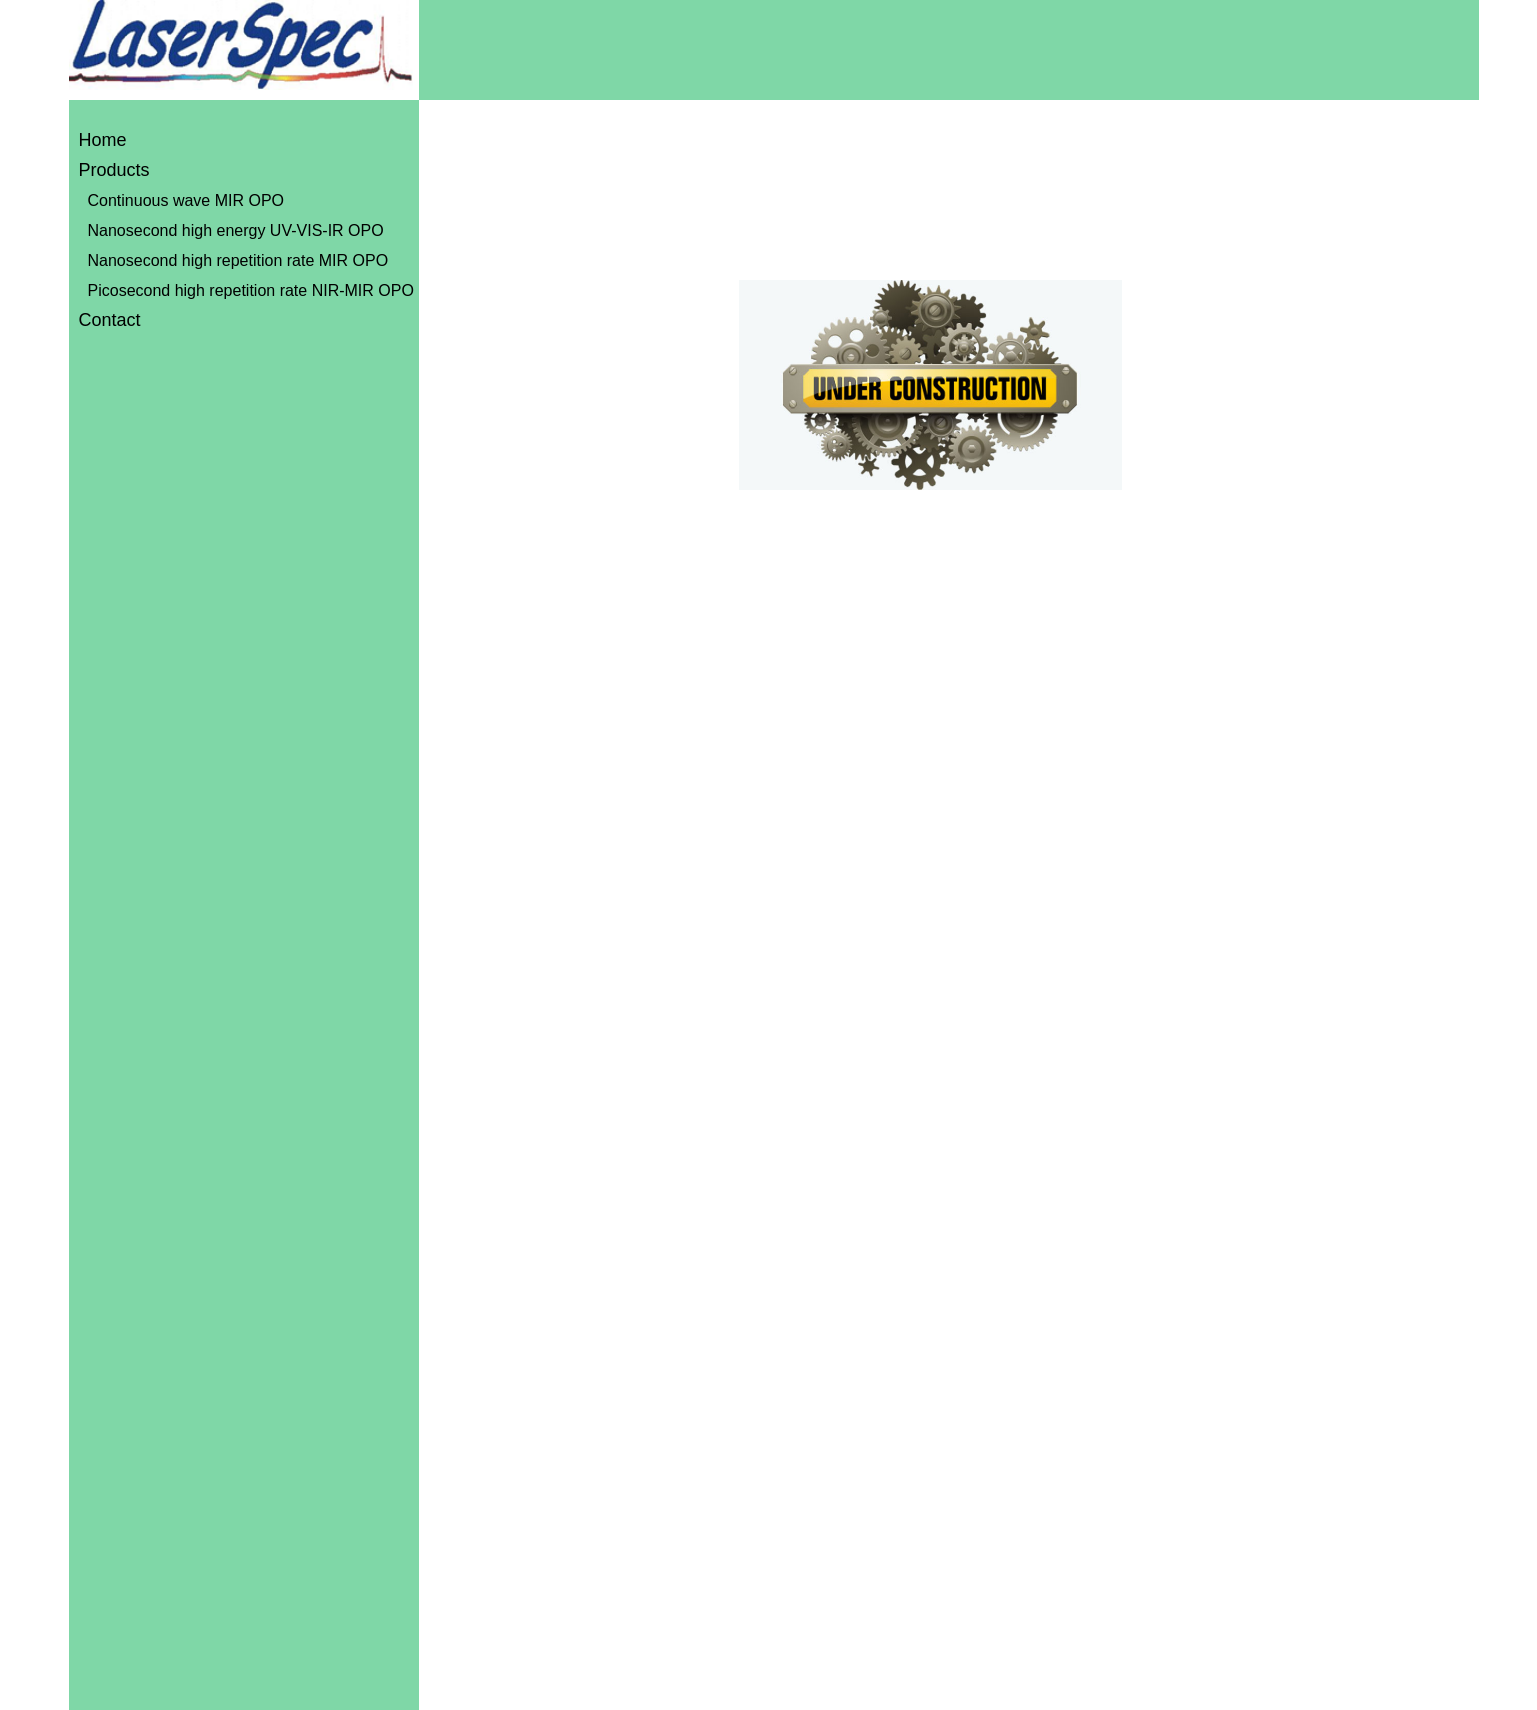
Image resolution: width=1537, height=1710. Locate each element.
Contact (110, 320)
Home (103, 140)
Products (114, 170)
